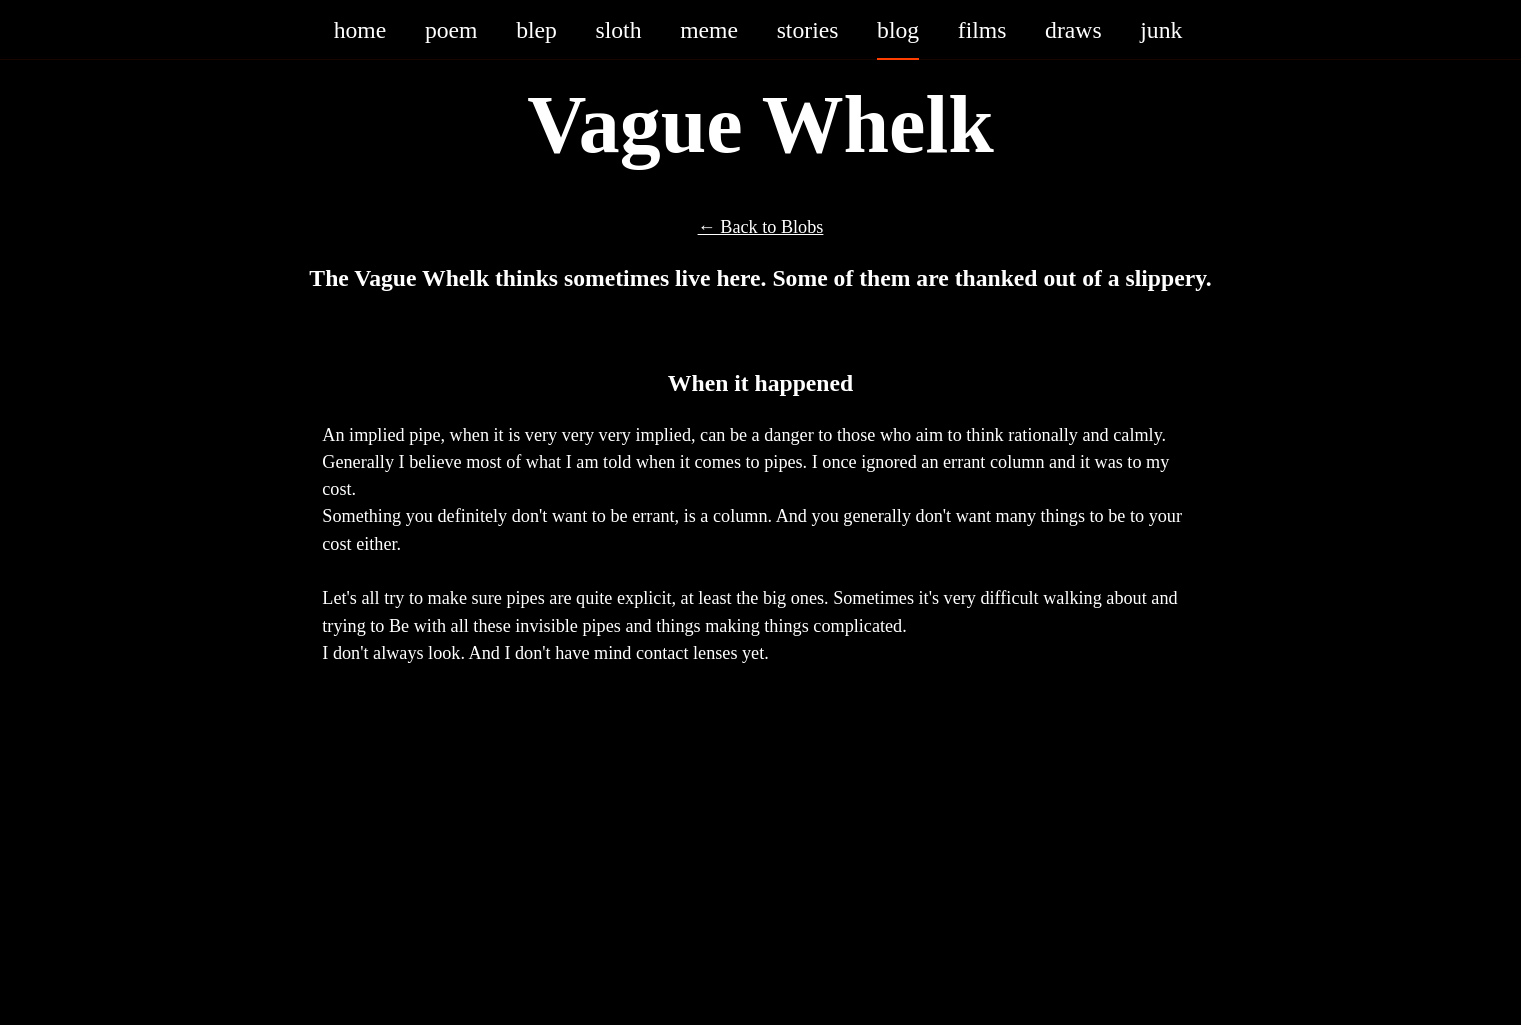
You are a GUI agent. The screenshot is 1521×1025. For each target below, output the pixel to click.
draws (1073, 29)
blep (536, 29)
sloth (619, 29)
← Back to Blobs (761, 226)
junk (1161, 29)
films (982, 29)
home (360, 29)
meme (709, 29)
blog (898, 29)
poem (451, 29)
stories (808, 29)
